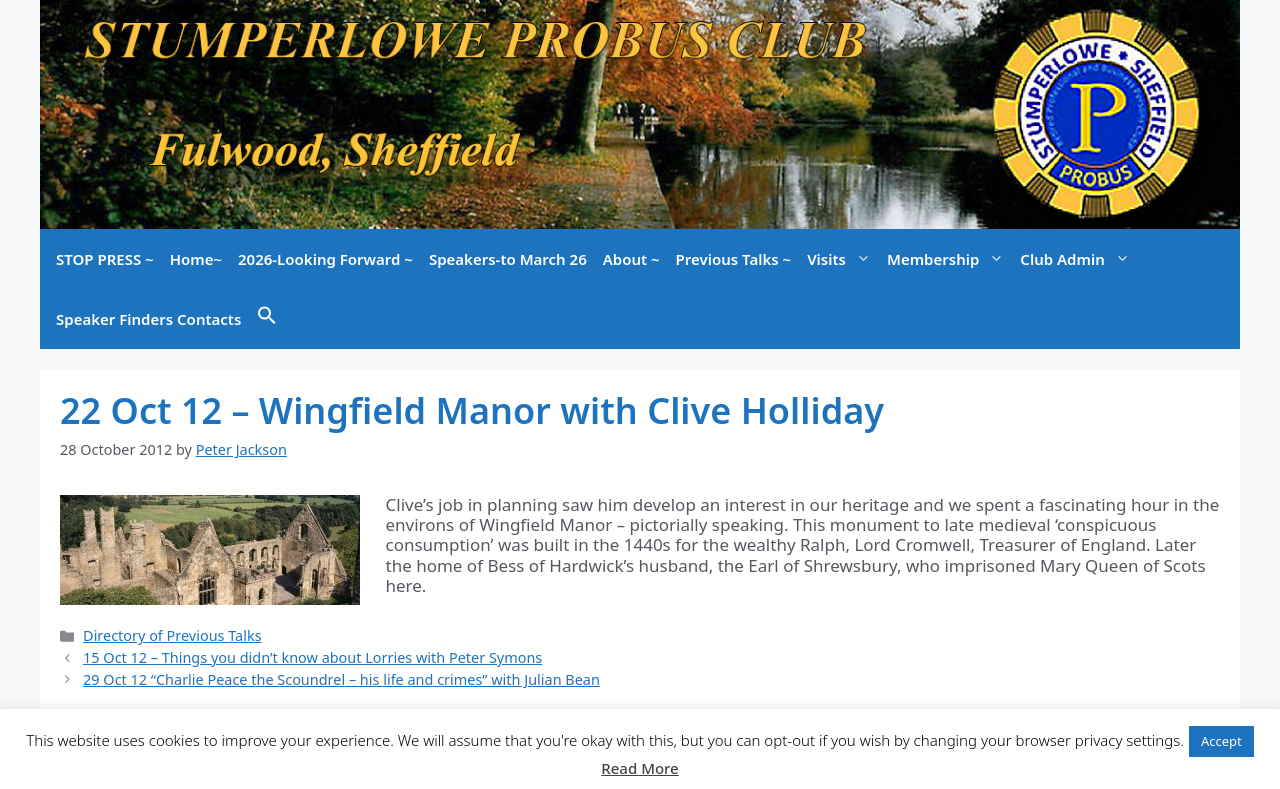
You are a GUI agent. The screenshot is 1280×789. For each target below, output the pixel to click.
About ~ (631, 259)
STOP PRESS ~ (105, 259)
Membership (949, 259)
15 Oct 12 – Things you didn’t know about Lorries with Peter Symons (312, 657)
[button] (267, 319)
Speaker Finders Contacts (148, 319)
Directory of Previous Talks (172, 635)
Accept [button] (1221, 741)
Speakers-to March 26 (508, 259)
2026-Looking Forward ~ (325, 259)
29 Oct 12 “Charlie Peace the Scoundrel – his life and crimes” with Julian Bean (341, 679)
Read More (639, 768)
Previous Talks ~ (734, 259)
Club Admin (1078, 259)
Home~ (196, 259)
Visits (843, 259)
